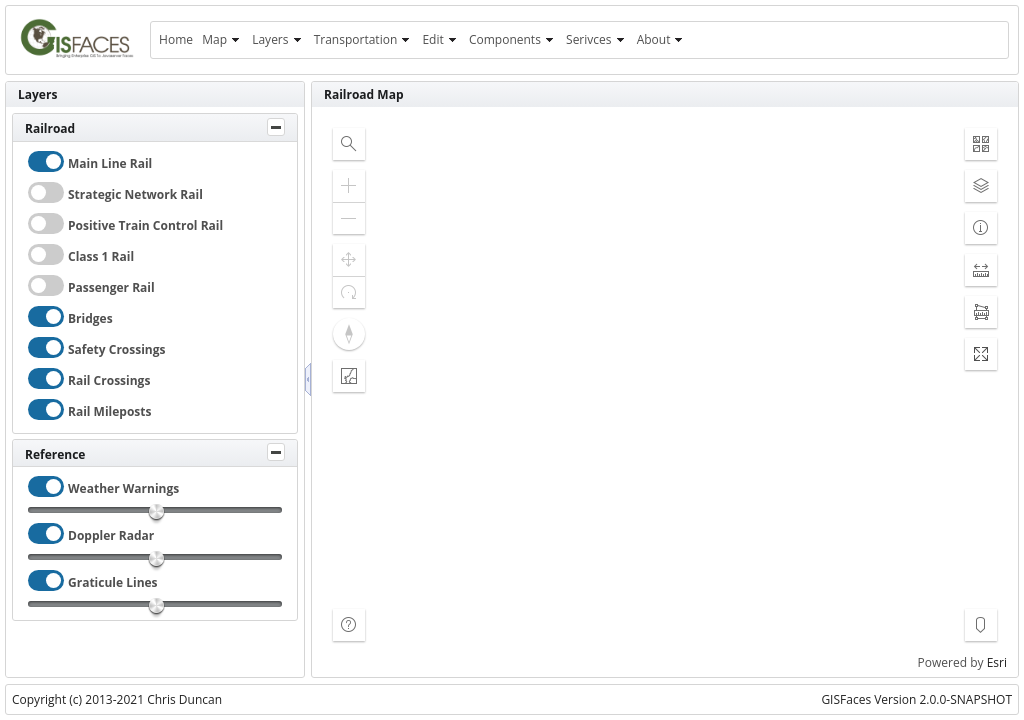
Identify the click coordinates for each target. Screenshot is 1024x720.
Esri (997, 662)
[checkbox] (46, 161)
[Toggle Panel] (276, 127)
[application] (665, 392)
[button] (349, 144)
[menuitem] (175, 40)
